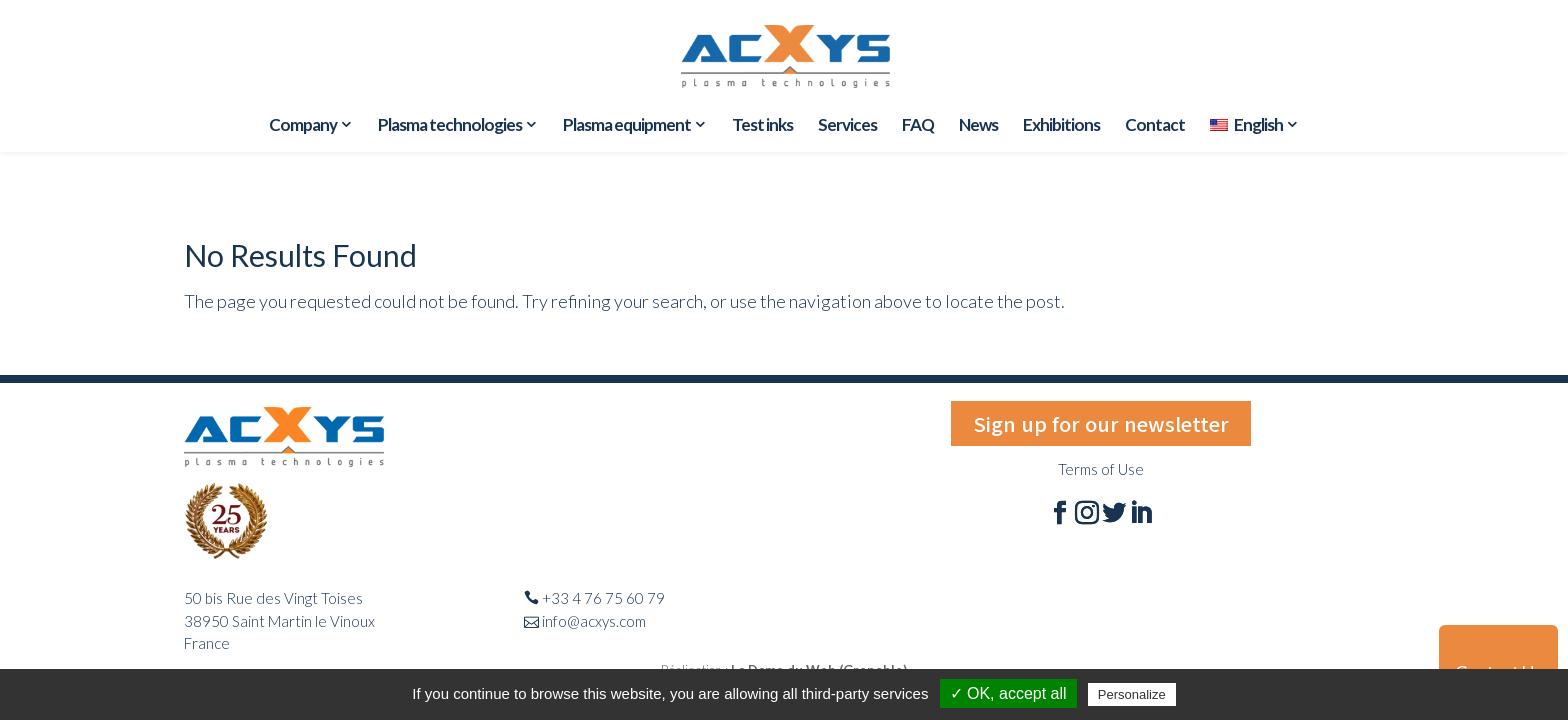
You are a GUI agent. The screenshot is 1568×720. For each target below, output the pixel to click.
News (978, 126)
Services (847, 126)
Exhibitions (1061, 126)
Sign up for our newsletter (1101, 423)
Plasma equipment (627, 126)
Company (303, 126)
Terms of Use (1101, 469)
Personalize (1132, 694)
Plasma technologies (450, 126)
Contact (1155, 126)
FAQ (918, 126)
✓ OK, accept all (1008, 693)
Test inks (762, 126)
